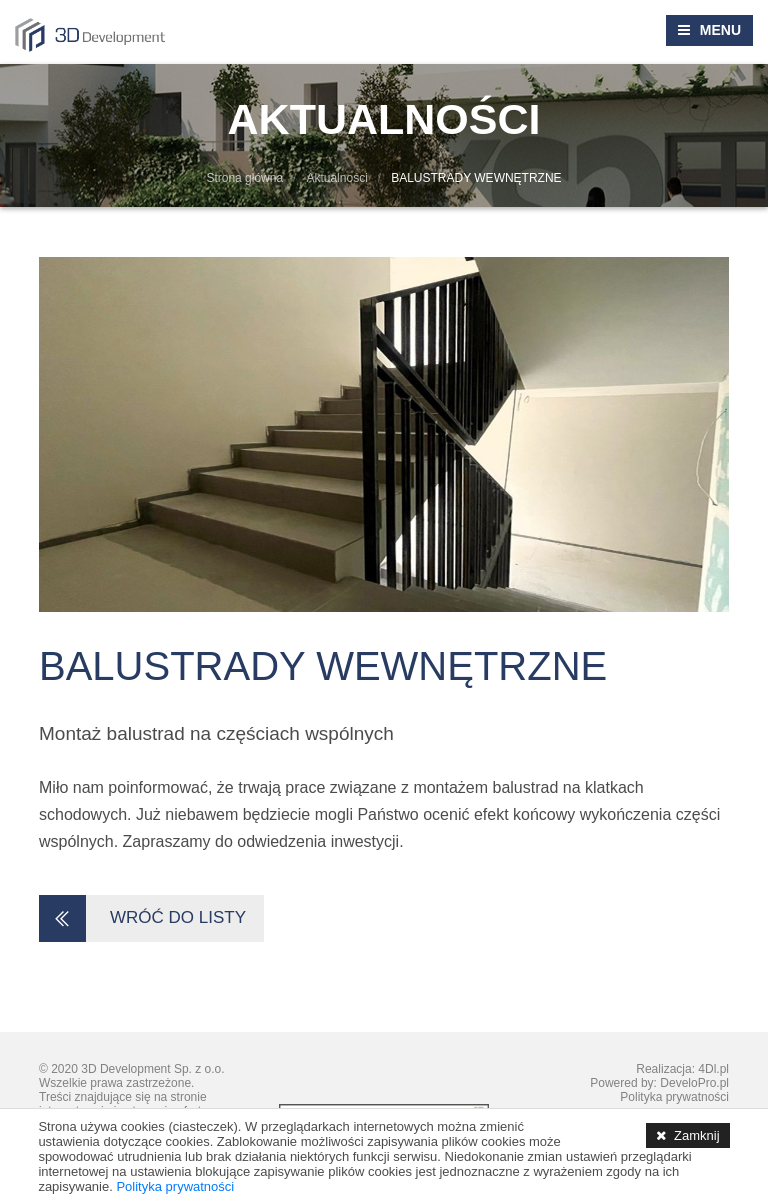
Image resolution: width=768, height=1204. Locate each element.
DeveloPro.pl (694, 1083)
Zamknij (697, 1135)
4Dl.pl (713, 1069)
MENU (720, 30)
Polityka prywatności (674, 1097)
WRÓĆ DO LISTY (149, 919)
